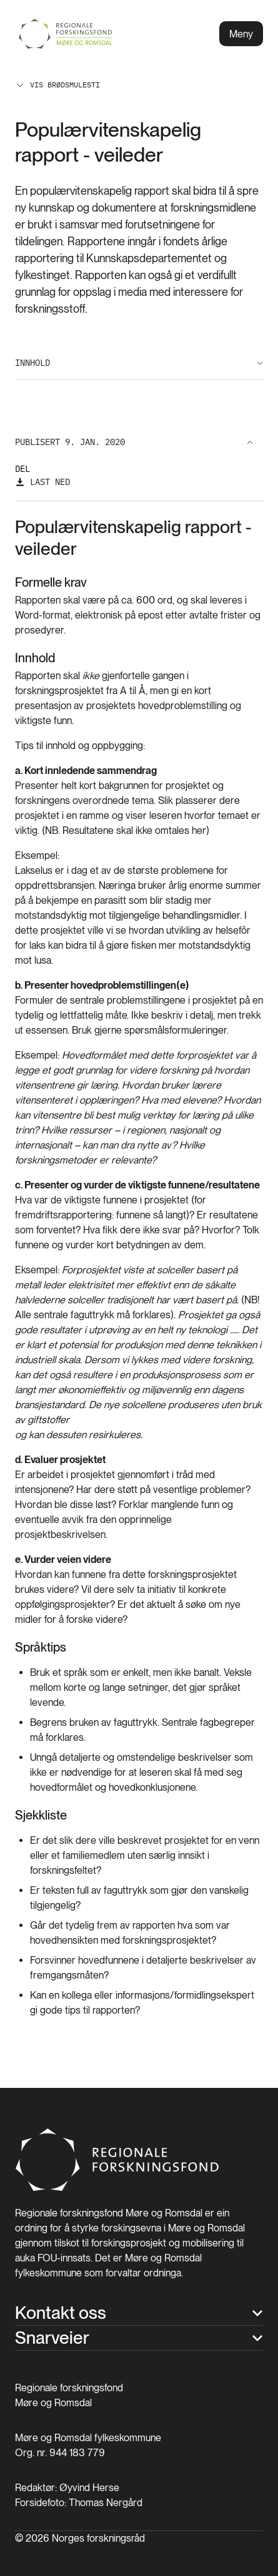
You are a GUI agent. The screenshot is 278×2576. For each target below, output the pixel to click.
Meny (241, 34)
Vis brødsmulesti (57, 85)
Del (22, 468)
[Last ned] (42, 482)
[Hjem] (118, 2188)
